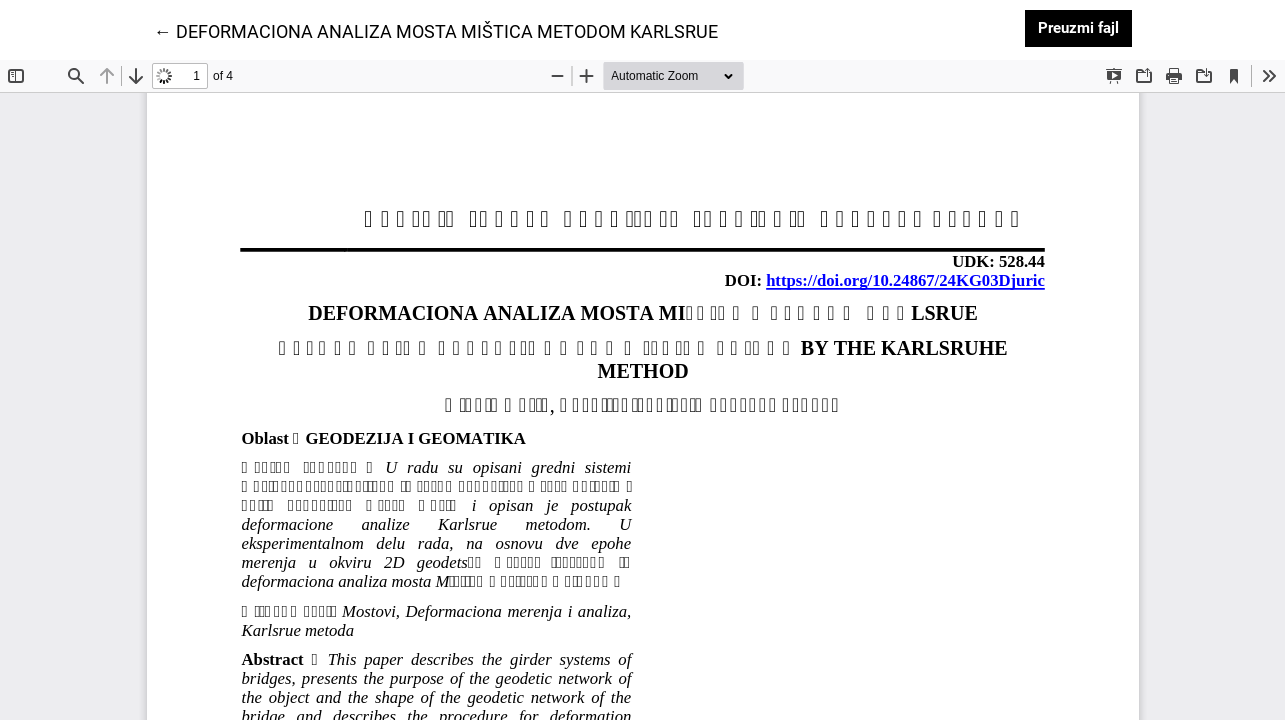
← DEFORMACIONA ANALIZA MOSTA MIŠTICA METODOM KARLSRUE (436, 30)
